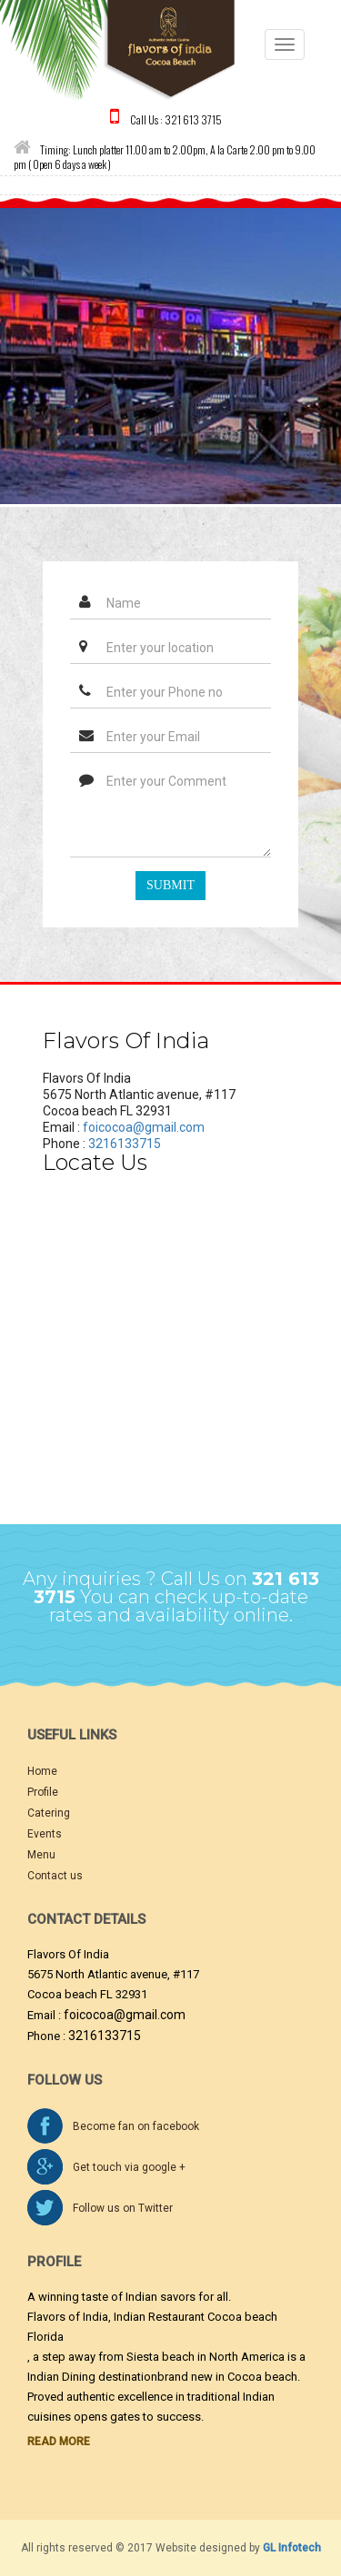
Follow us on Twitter (123, 2208)
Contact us (55, 1875)
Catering (48, 1813)
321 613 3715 (193, 118)
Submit (170, 885)
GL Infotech (292, 2547)
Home (42, 1771)
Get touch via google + (129, 2167)
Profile (42, 1792)
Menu (41, 1854)
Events (44, 1834)
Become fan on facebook (136, 2126)
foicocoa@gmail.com (144, 1127)
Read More (58, 2441)
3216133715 (124, 1143)
